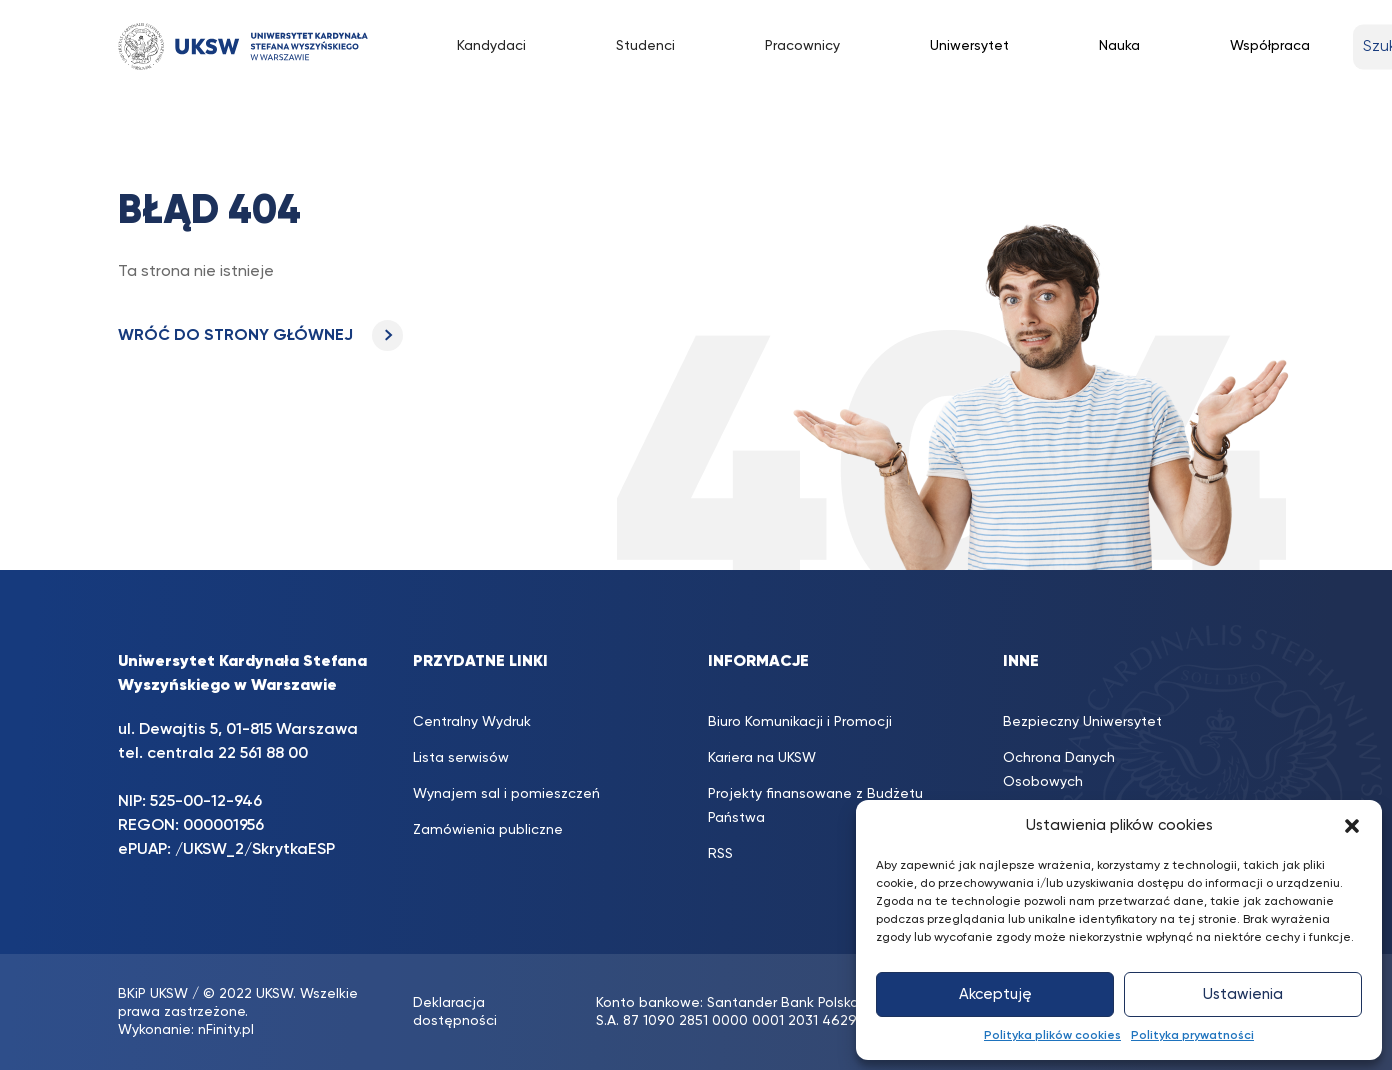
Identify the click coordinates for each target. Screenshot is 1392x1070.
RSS (720, 854)
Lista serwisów (461, 758)
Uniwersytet (969, 46)
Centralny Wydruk (472, 722)
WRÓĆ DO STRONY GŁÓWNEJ (260, 336)
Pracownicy (802, 46)
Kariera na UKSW (762, 758)
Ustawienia (1243, 994)
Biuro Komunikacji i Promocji (800, 722)
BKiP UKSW (153, 994)
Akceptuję (995, 994)
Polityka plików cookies (1052, 1036)
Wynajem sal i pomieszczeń (506, 794)
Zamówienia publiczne (488, 830)
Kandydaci (491, 46)
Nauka (1119, 46)
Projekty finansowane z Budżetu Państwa (815, 806)
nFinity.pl (226, 1030)
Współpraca (1270, 46)
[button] (1352, 826)
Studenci (645, 46)
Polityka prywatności (1192, 1036)
